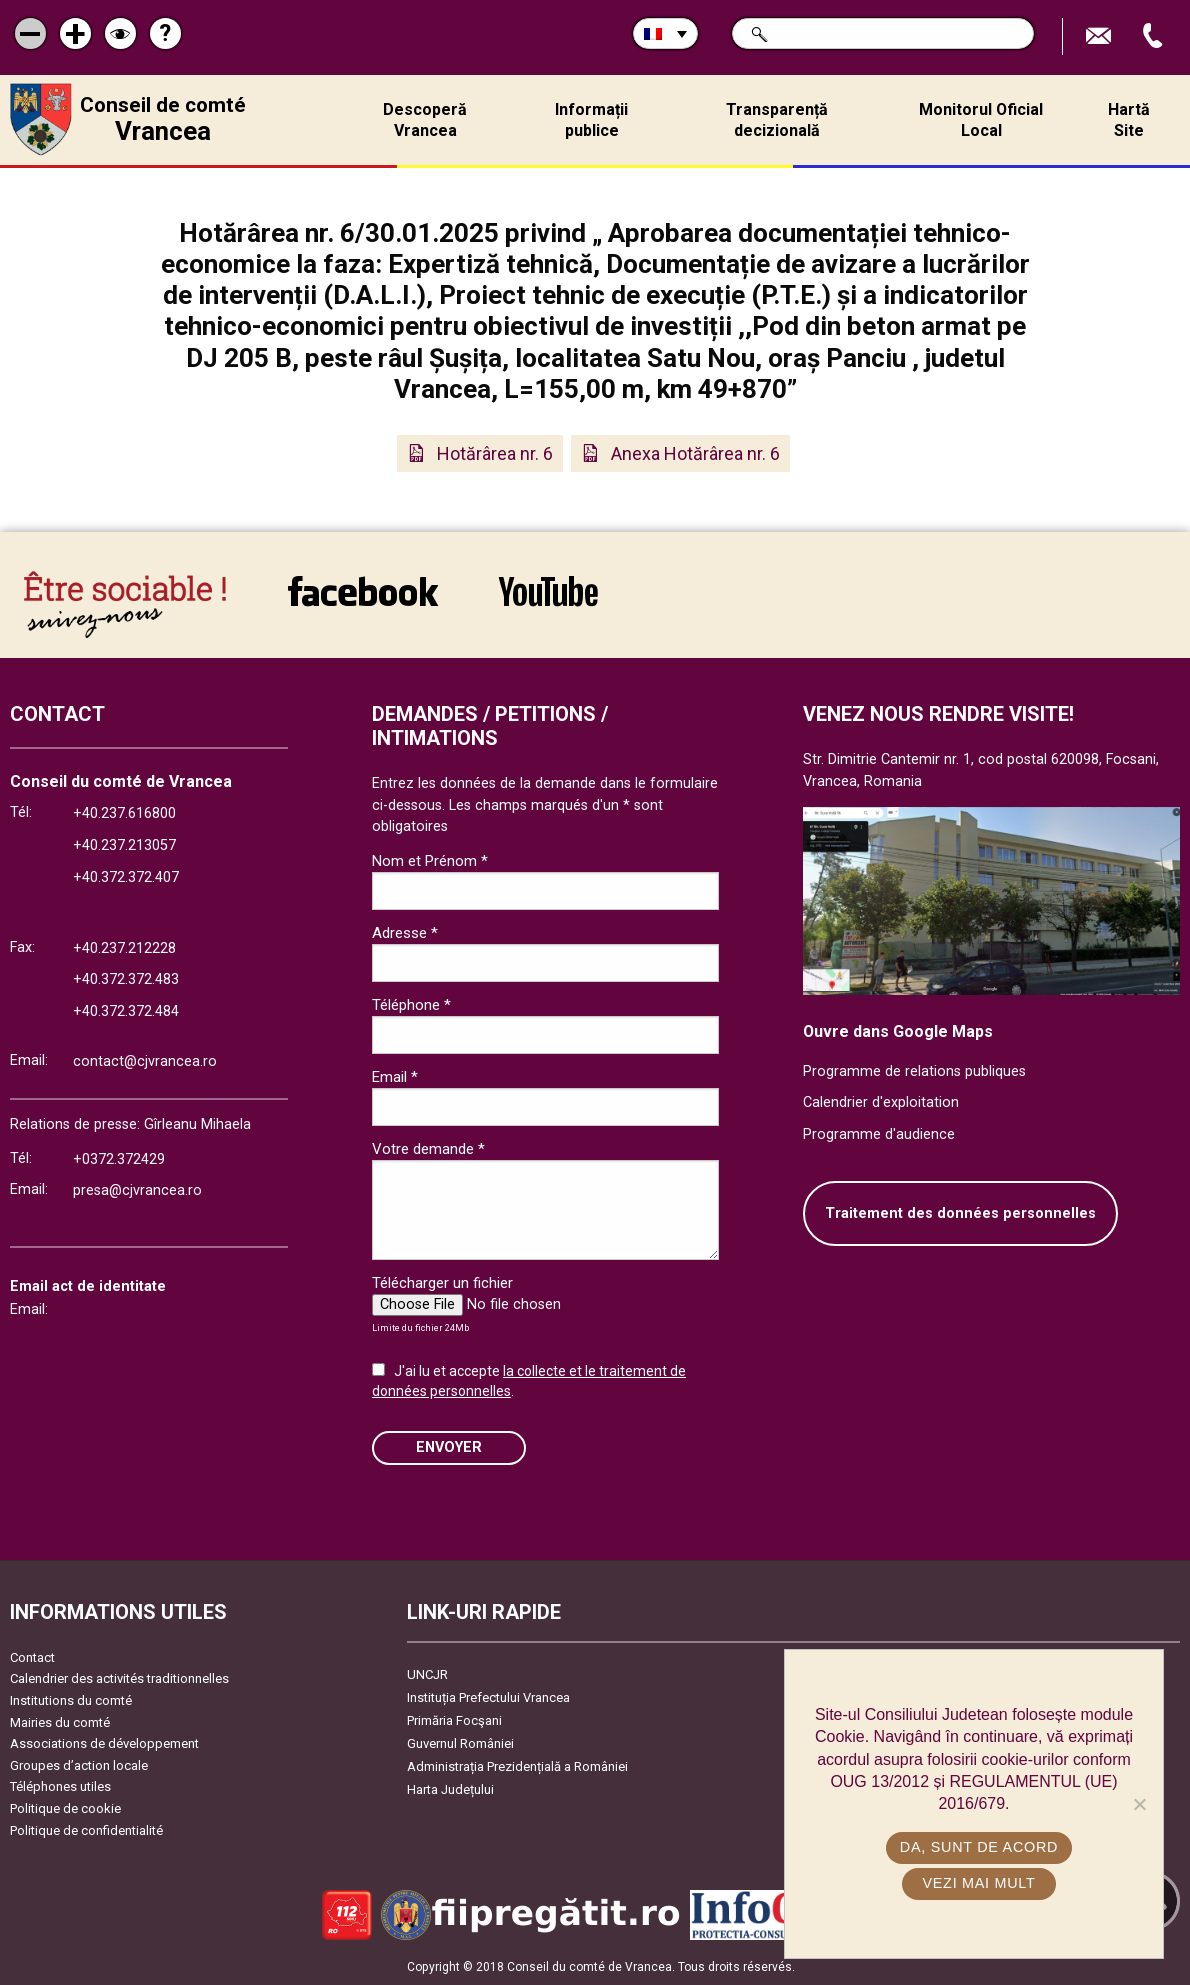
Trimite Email (1101, 36)
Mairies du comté (60, 1722)
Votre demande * (428, 1149)
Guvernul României (460, 1743)
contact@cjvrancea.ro (145, 1061)
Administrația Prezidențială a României (517, 1766)
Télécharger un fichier (442, 1283)
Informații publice (591, 120)
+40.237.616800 (124, 813)
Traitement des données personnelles (960, 1213)
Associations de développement (104, 1743)
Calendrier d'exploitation (881, 1102)
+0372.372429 (119, 1159)
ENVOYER (449, 1447)
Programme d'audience (879, 1134)
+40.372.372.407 (126, 877)
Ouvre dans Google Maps (898, 1031)
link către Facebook (363, 591)
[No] (1139, 1804)
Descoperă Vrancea (425, 120)
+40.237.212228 (124, 948)
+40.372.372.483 (126, 979)
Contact (32, 1657)
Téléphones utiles (60, 1786)
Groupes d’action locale (79, 1765)
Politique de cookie (65, 1808)
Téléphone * (411, 1005)
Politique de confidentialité (86, 1830)
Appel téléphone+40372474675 (1155, 36)
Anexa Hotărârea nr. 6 (695, 453)
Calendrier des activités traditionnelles (119, 1678)
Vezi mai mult (978, 1883)
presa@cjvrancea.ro (137, 1190)
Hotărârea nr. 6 (495, 453)
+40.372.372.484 (126, 1011)
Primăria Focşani (454, 1720)
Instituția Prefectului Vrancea (488, 1697)
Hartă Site (1129, 120)
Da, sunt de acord (979, 1847)
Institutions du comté (71, 1700)
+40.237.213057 (124, 845)
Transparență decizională (777, 120)
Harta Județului (450, 1789)
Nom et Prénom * (430, 861)
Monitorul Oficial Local (981, 120)
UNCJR (427, 1674)
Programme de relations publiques (914, 1071)
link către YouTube (548, 591)
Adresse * (405, 933)
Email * (395, 1077)
